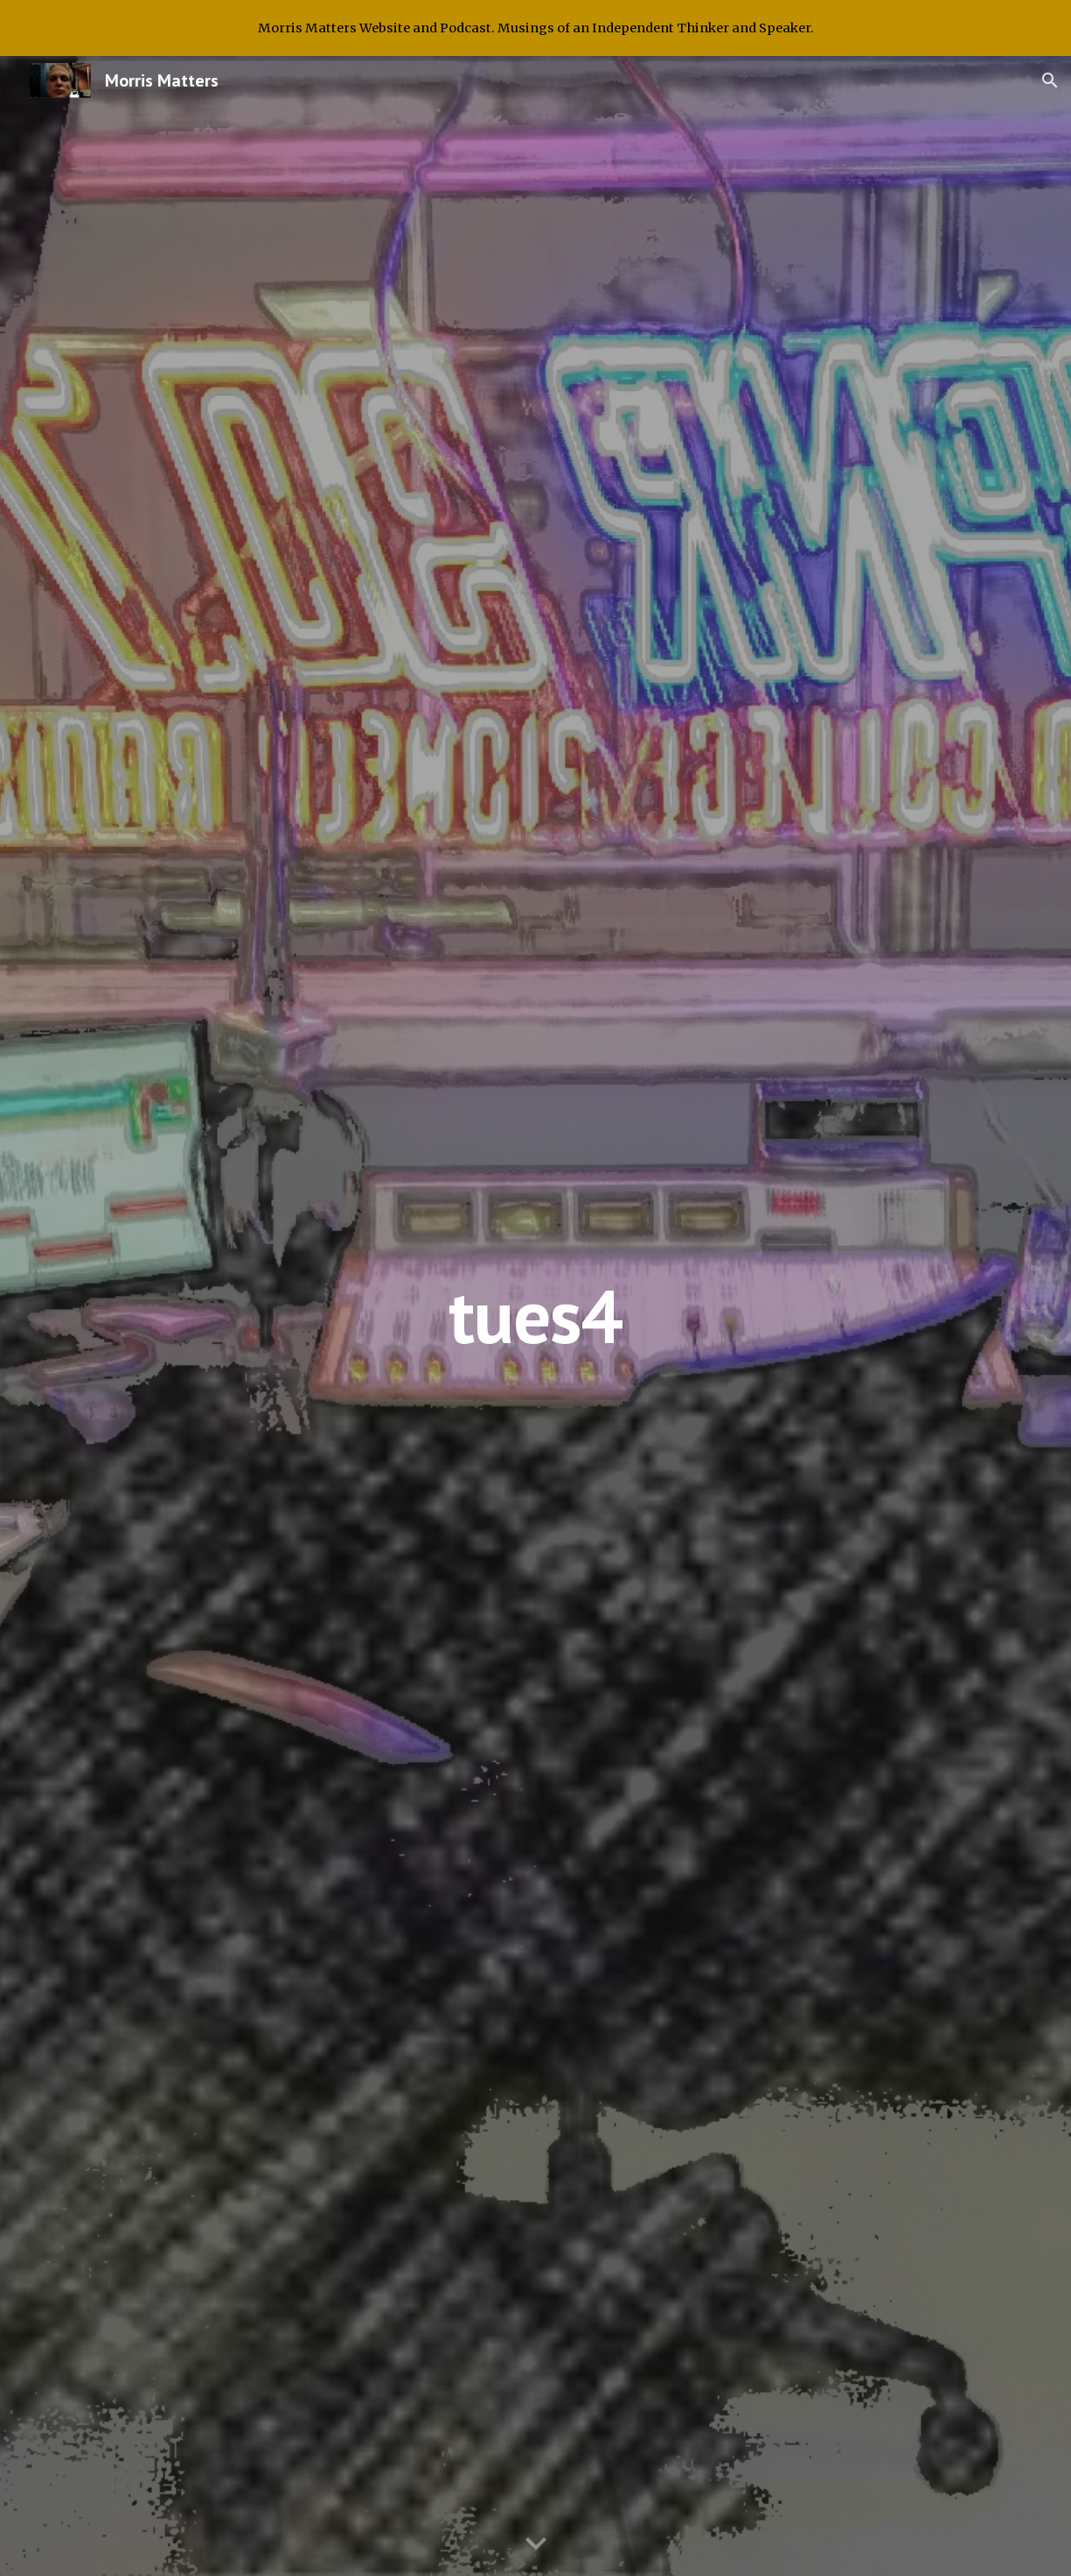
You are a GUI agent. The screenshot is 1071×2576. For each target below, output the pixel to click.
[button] (1050, 80)
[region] (535, 28)
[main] (535, 1315)
